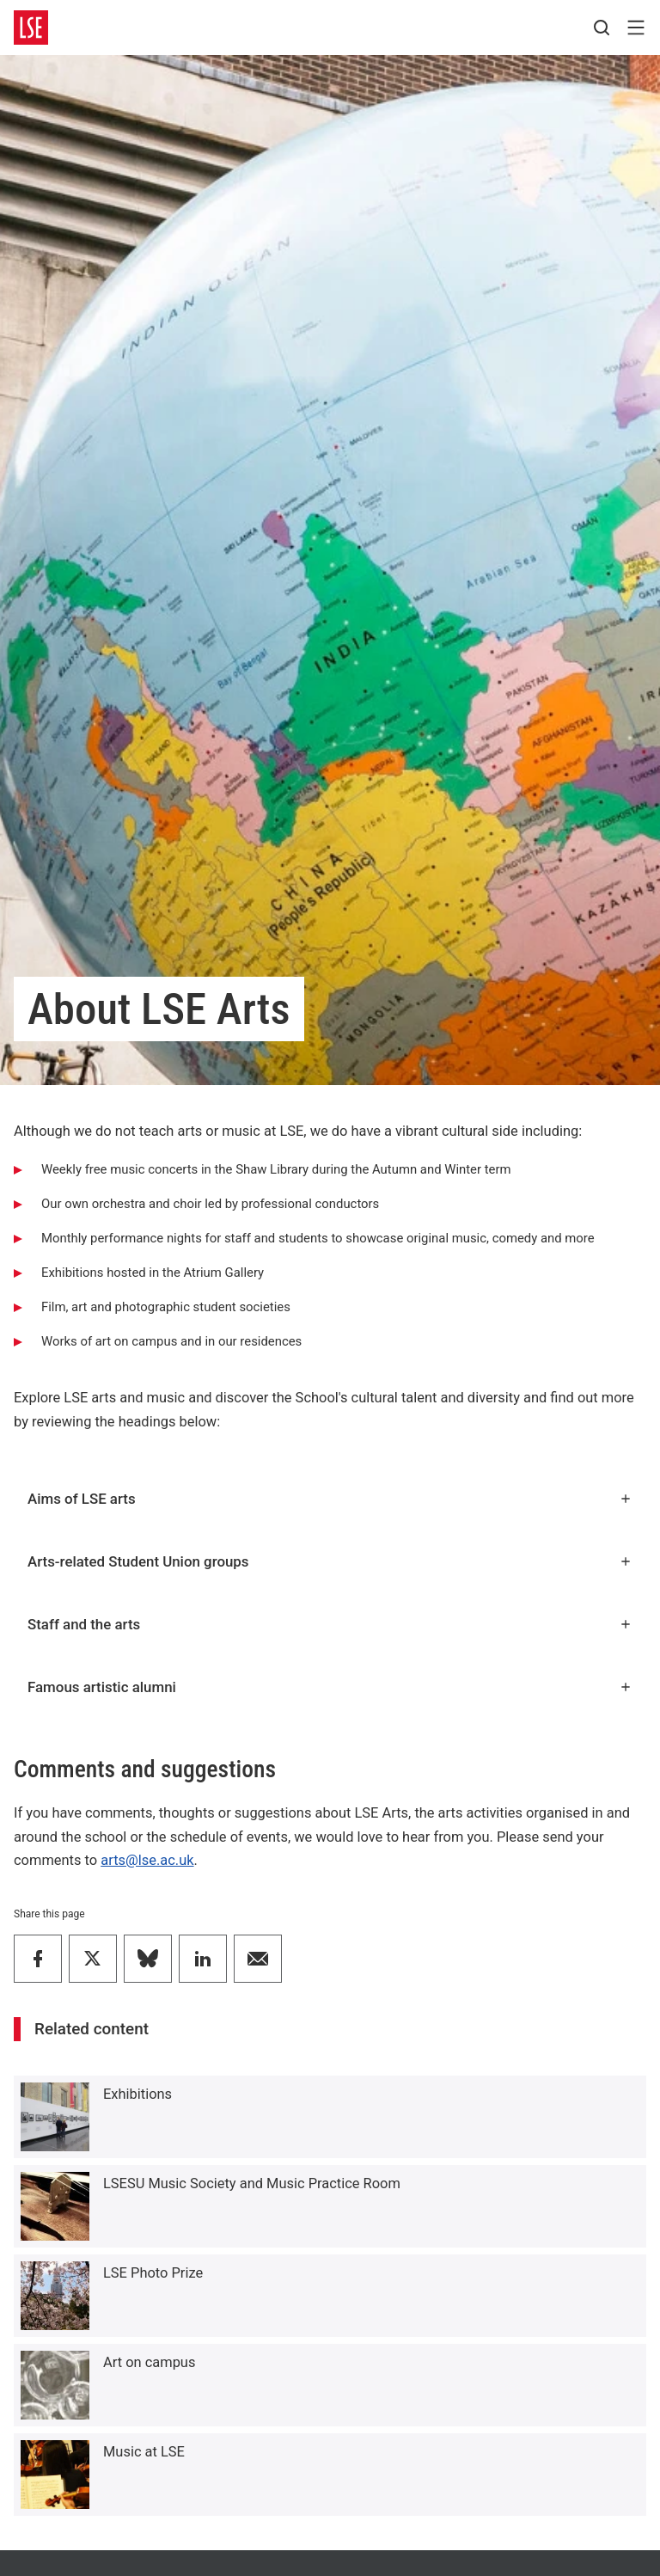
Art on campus (149, 2362)
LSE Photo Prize (153, 2273)
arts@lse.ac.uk (147, 1860)
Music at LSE (144, 2452)
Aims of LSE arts (330, 1498)
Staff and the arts (330, 1624)
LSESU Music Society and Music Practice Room (251, 2183)
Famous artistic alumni (330, 1687)
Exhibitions (137, 2094)
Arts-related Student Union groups (330, 1561)
